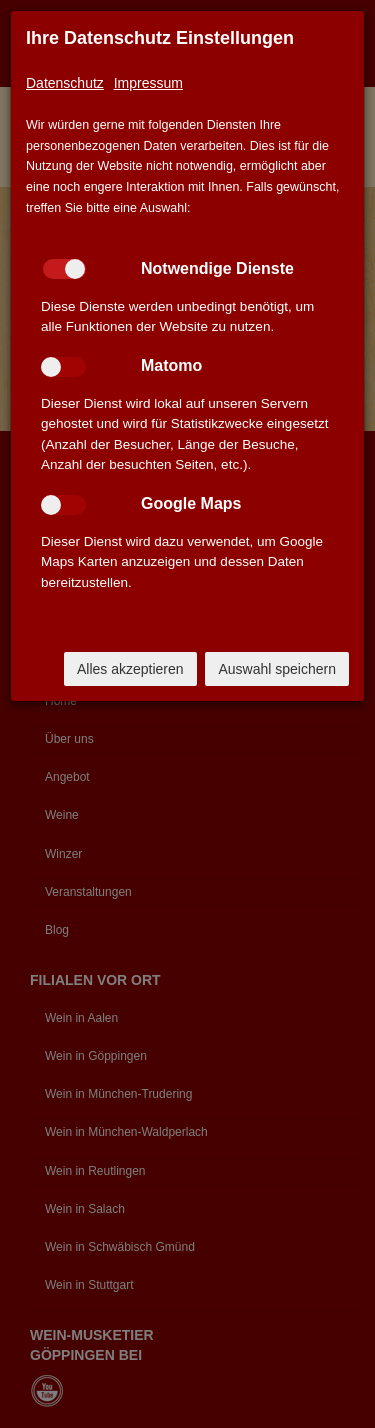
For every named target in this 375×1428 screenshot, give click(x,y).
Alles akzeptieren (130, 669)
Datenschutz (65, 83)
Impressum (148, 83)
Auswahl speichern (277, 669)
